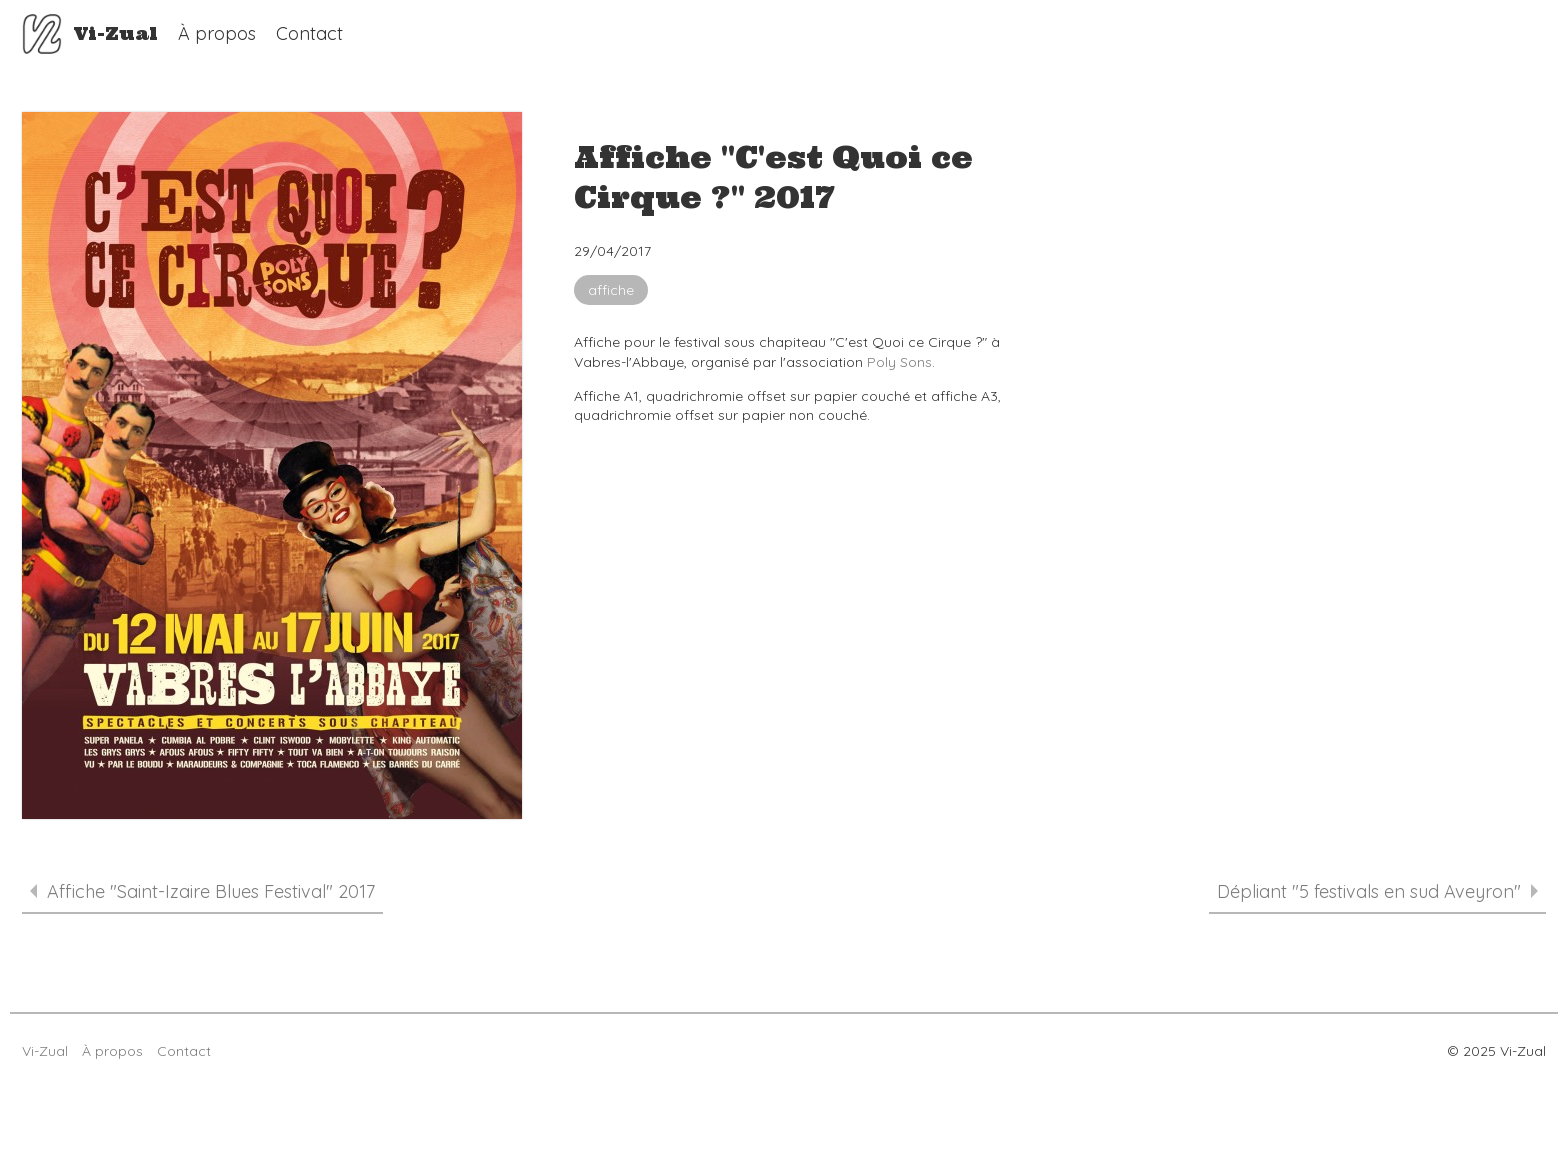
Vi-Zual (42, 34)
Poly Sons (899, 362)
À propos (217, 33)
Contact (309, 33)
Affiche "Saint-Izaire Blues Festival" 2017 (202, 891)
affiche (611, 290)
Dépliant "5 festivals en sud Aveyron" (1377, 891)
